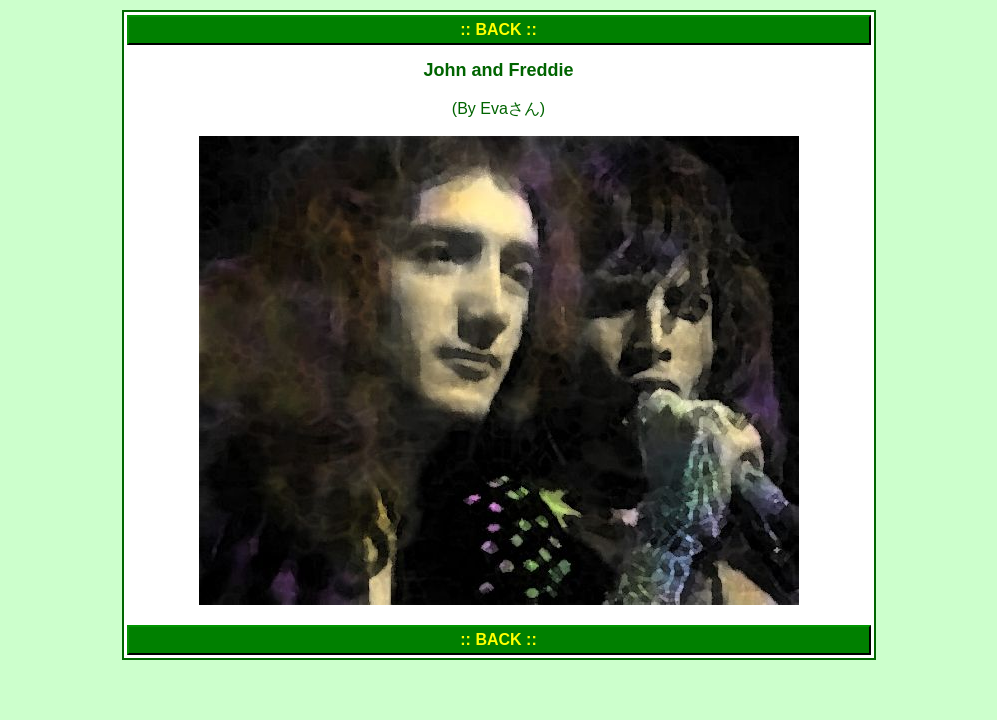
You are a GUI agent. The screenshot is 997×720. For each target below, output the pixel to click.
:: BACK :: (498, 29)
